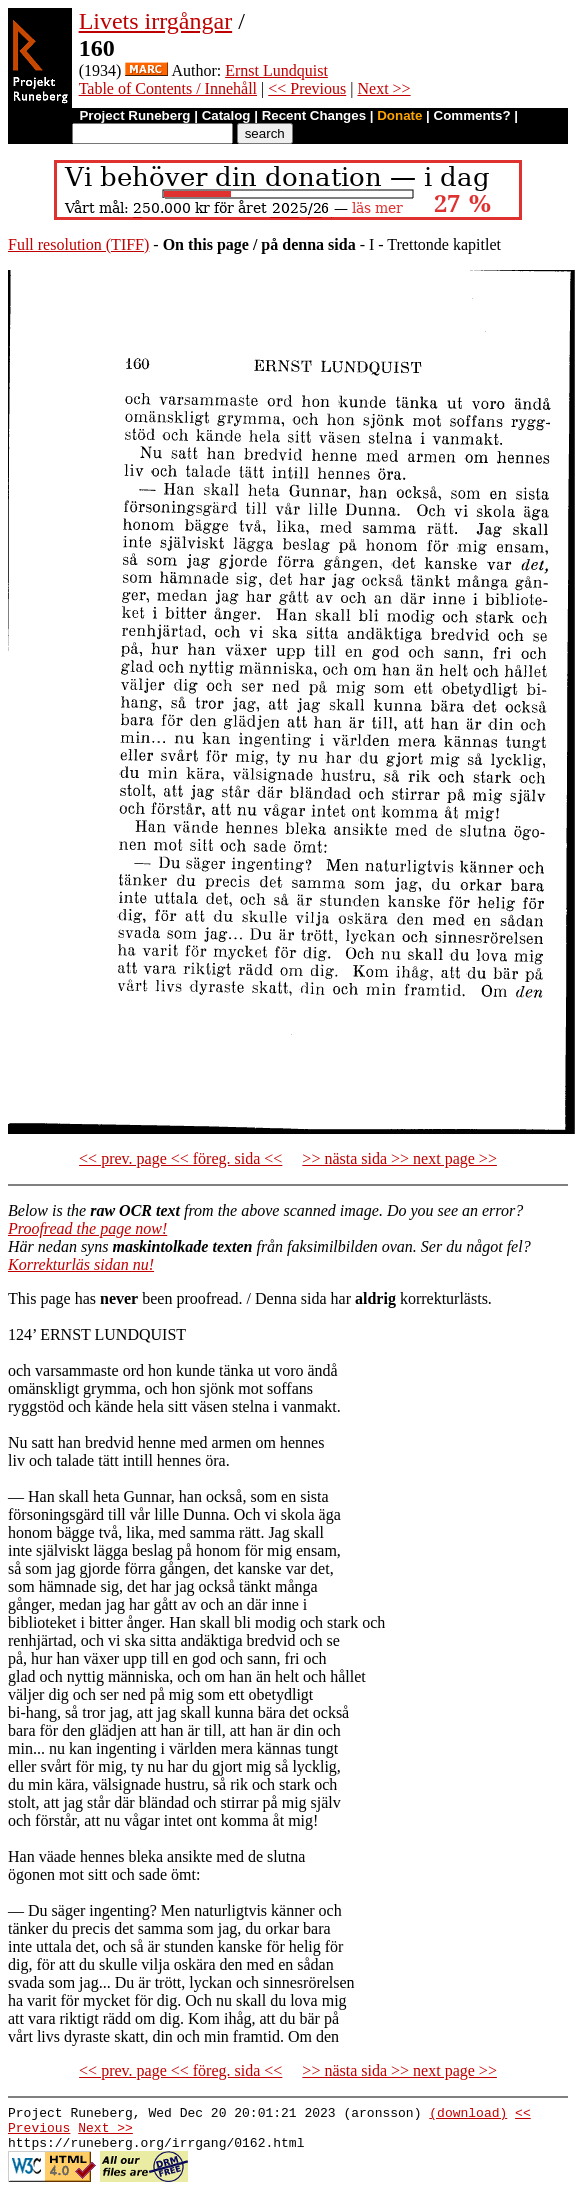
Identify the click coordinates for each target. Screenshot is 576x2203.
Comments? (472, 115)
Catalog (226, 115)
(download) (468, 2115)
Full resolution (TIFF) (78, 244)
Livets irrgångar (156, 21)
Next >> (383, 88)
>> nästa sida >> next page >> (399, 1158)
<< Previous (307, 88)
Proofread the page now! (87, 1228)
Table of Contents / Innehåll (168, 88)
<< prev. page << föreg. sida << (180, 1158)
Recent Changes (314, 115)
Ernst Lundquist (276, 70)
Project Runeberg (134, 115)
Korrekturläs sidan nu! (81, 1264)
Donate (399, 115)
